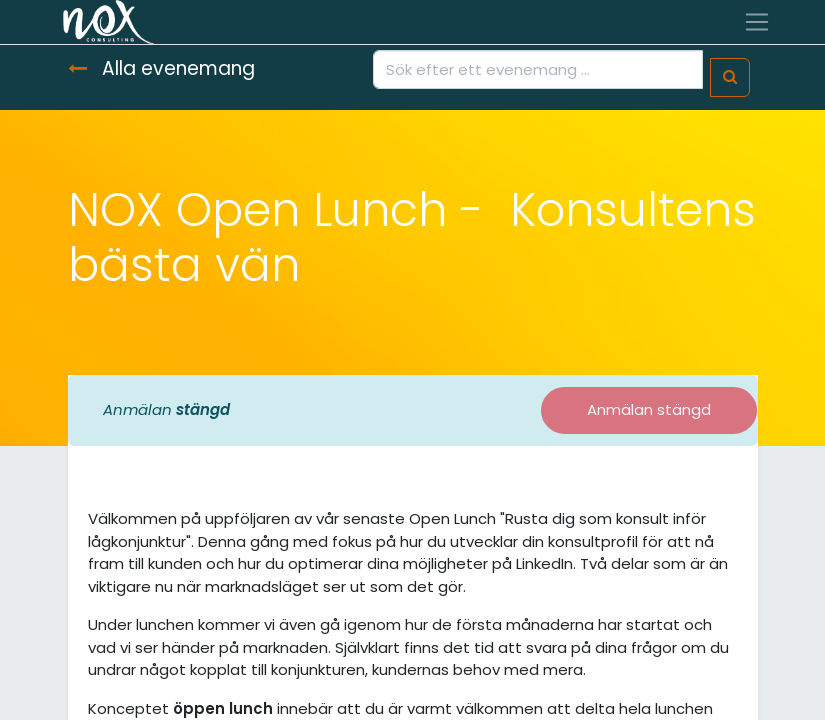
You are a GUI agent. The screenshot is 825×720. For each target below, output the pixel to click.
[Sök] (730, 77)
